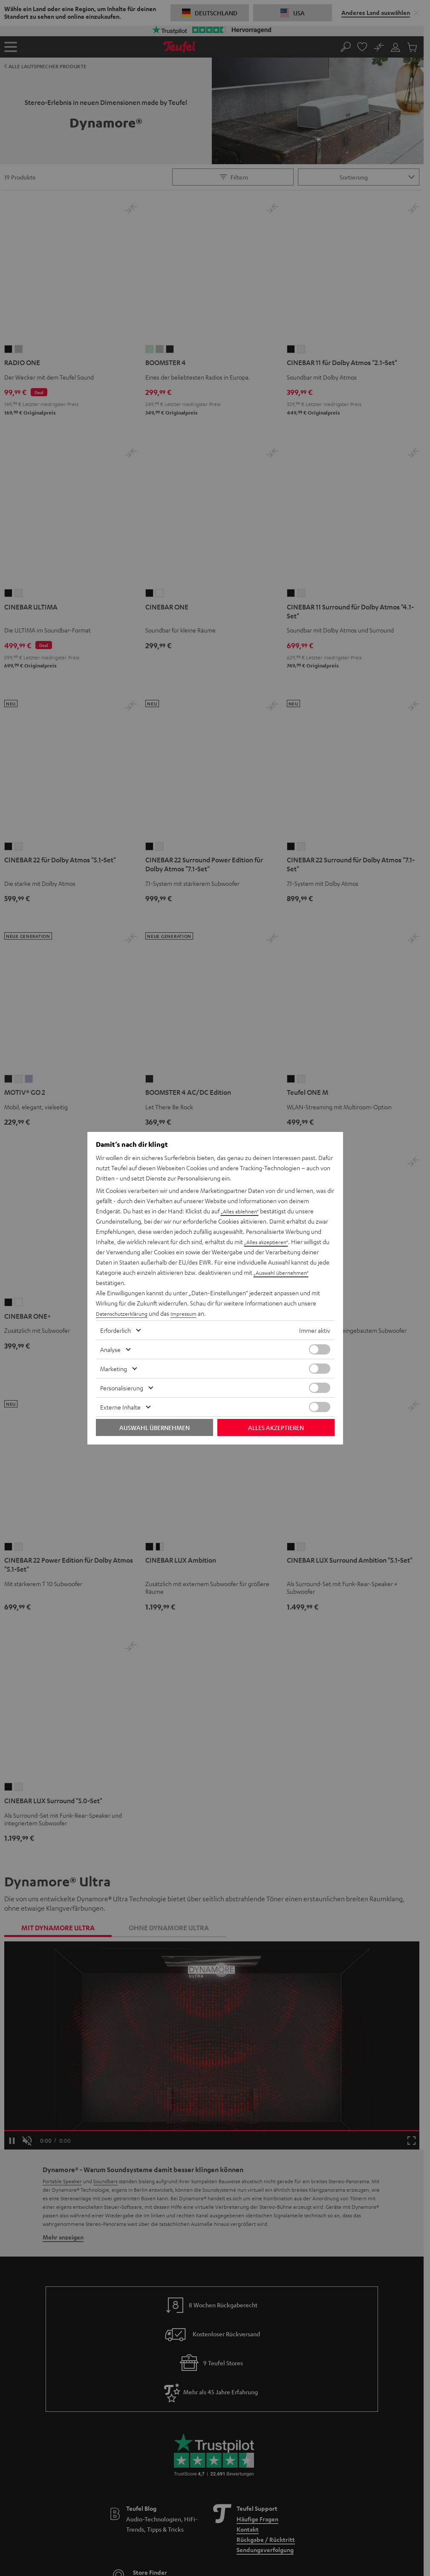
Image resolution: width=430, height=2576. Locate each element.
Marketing (113, 1368)
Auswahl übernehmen (154, 1427)
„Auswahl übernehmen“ (285, 1272)
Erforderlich (115, 1330)
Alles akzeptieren (276, 1427)
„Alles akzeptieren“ (269, 1241)
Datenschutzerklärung (125, 1313)
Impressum (192, 1313)
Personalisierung (121, 1388)
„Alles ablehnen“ (242, 1211)
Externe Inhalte (120, 1407)
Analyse (110, 1349)
